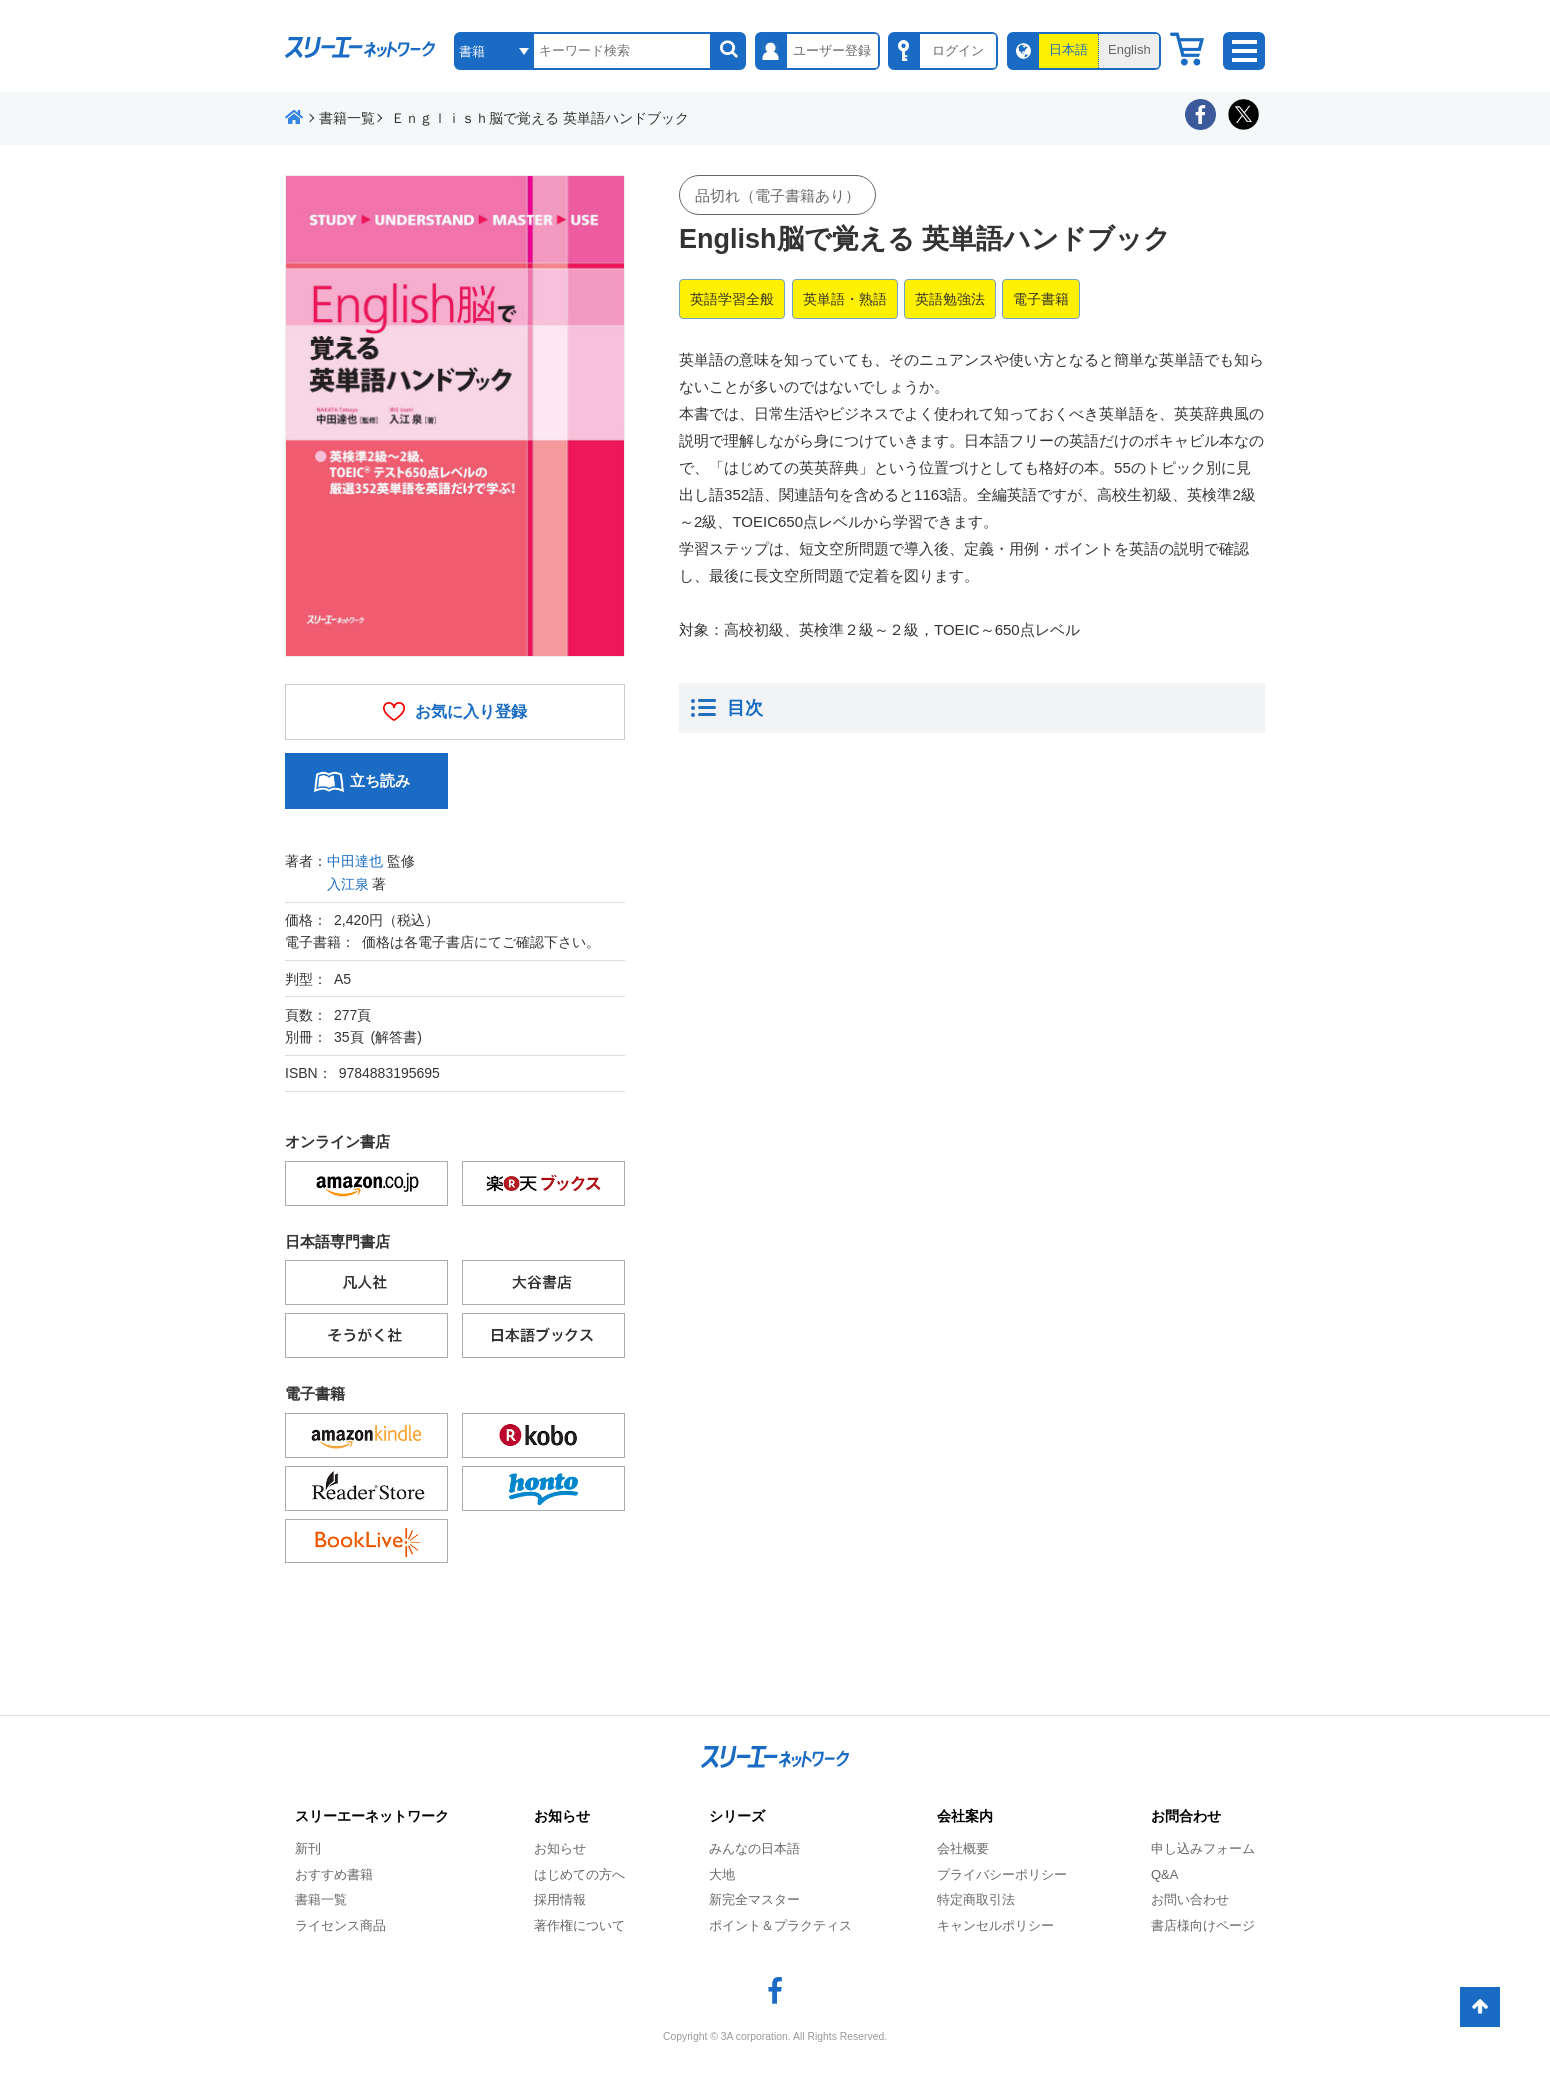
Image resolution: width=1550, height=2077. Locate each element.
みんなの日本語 (754, 1848)
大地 (722, 1874)
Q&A (1164, 1874)
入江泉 (348, 884)
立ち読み (380, 780)
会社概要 (963, 1848)
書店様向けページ (1203, 1925)
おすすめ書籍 (334, 1874)
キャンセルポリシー (995, 1925)
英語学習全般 (732, 299)
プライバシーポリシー (1002, 1874)
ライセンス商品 (340, 1925)
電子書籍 (1041, 299)
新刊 (308, 1848)
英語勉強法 (950, 299)
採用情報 (560, 1899)
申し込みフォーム (1203, 1848)
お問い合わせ (1190, 1899)
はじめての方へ (579, 1874)
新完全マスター (754, 1899)
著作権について (579, 1925)
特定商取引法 (976, 1899)
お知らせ (560, 1848)
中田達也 (355, 861)
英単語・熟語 (845, 299)
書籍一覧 (321, 1899)
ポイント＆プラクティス (780, 1925)
